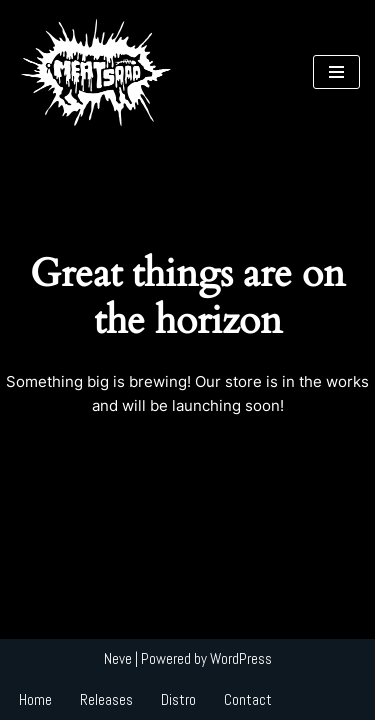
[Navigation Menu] (336, 72)
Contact (248, 699)
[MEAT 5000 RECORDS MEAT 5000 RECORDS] (95, 72)
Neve (118, 658)
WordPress (241, 658)
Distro (178, 699)
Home (35, 699)
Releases (106, 699)
